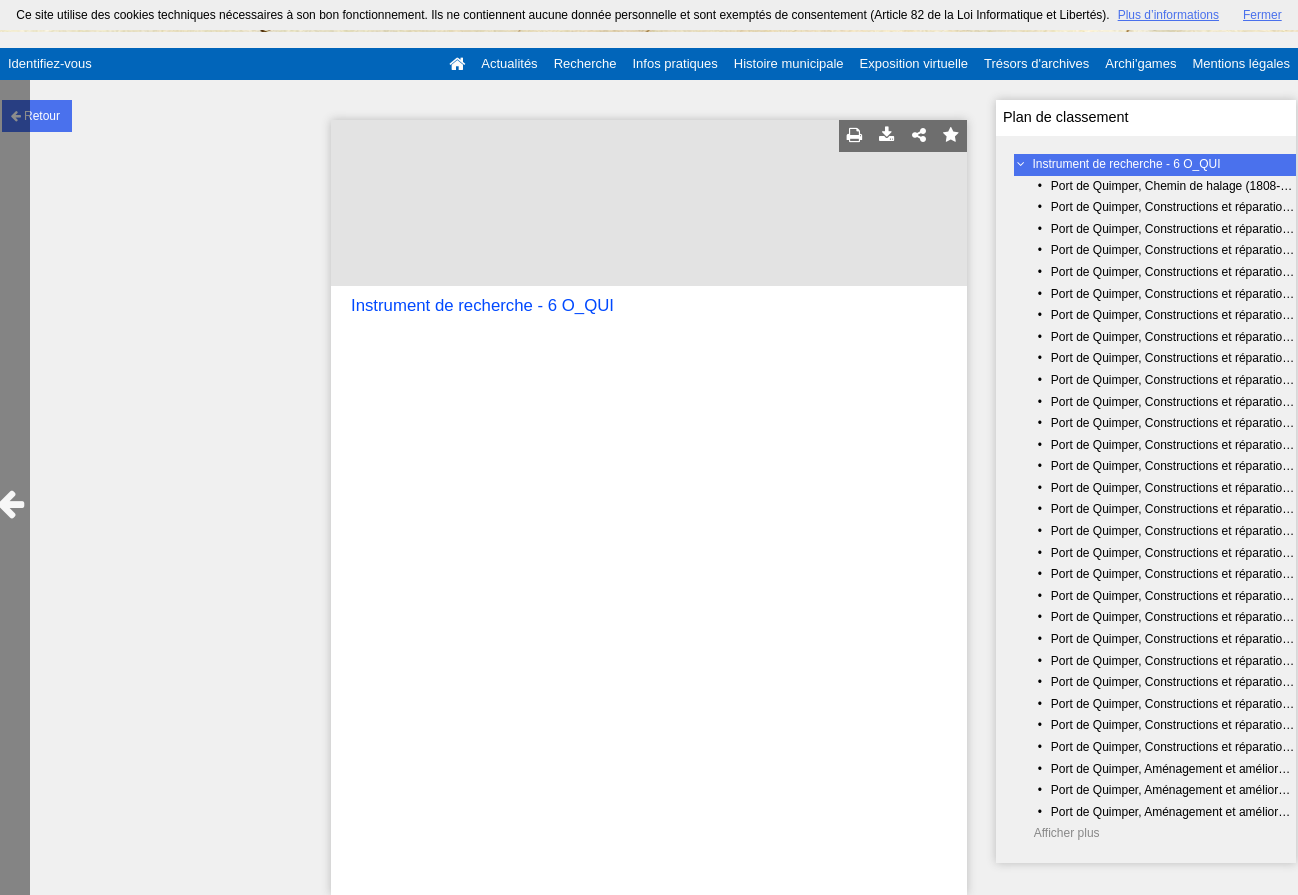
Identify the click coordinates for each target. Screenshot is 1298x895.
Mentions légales (1241, 63)
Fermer (1262, 15)
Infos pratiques (675, 63)
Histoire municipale (789, 63)
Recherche (585, 63)
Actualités (509, 63)
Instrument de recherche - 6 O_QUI (1127, 164)
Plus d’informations (1168, 15)
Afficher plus (1067, 833)
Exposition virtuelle (914, 63)
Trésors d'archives (1036, 63)
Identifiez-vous (50, 63)
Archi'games (1140, 63)
